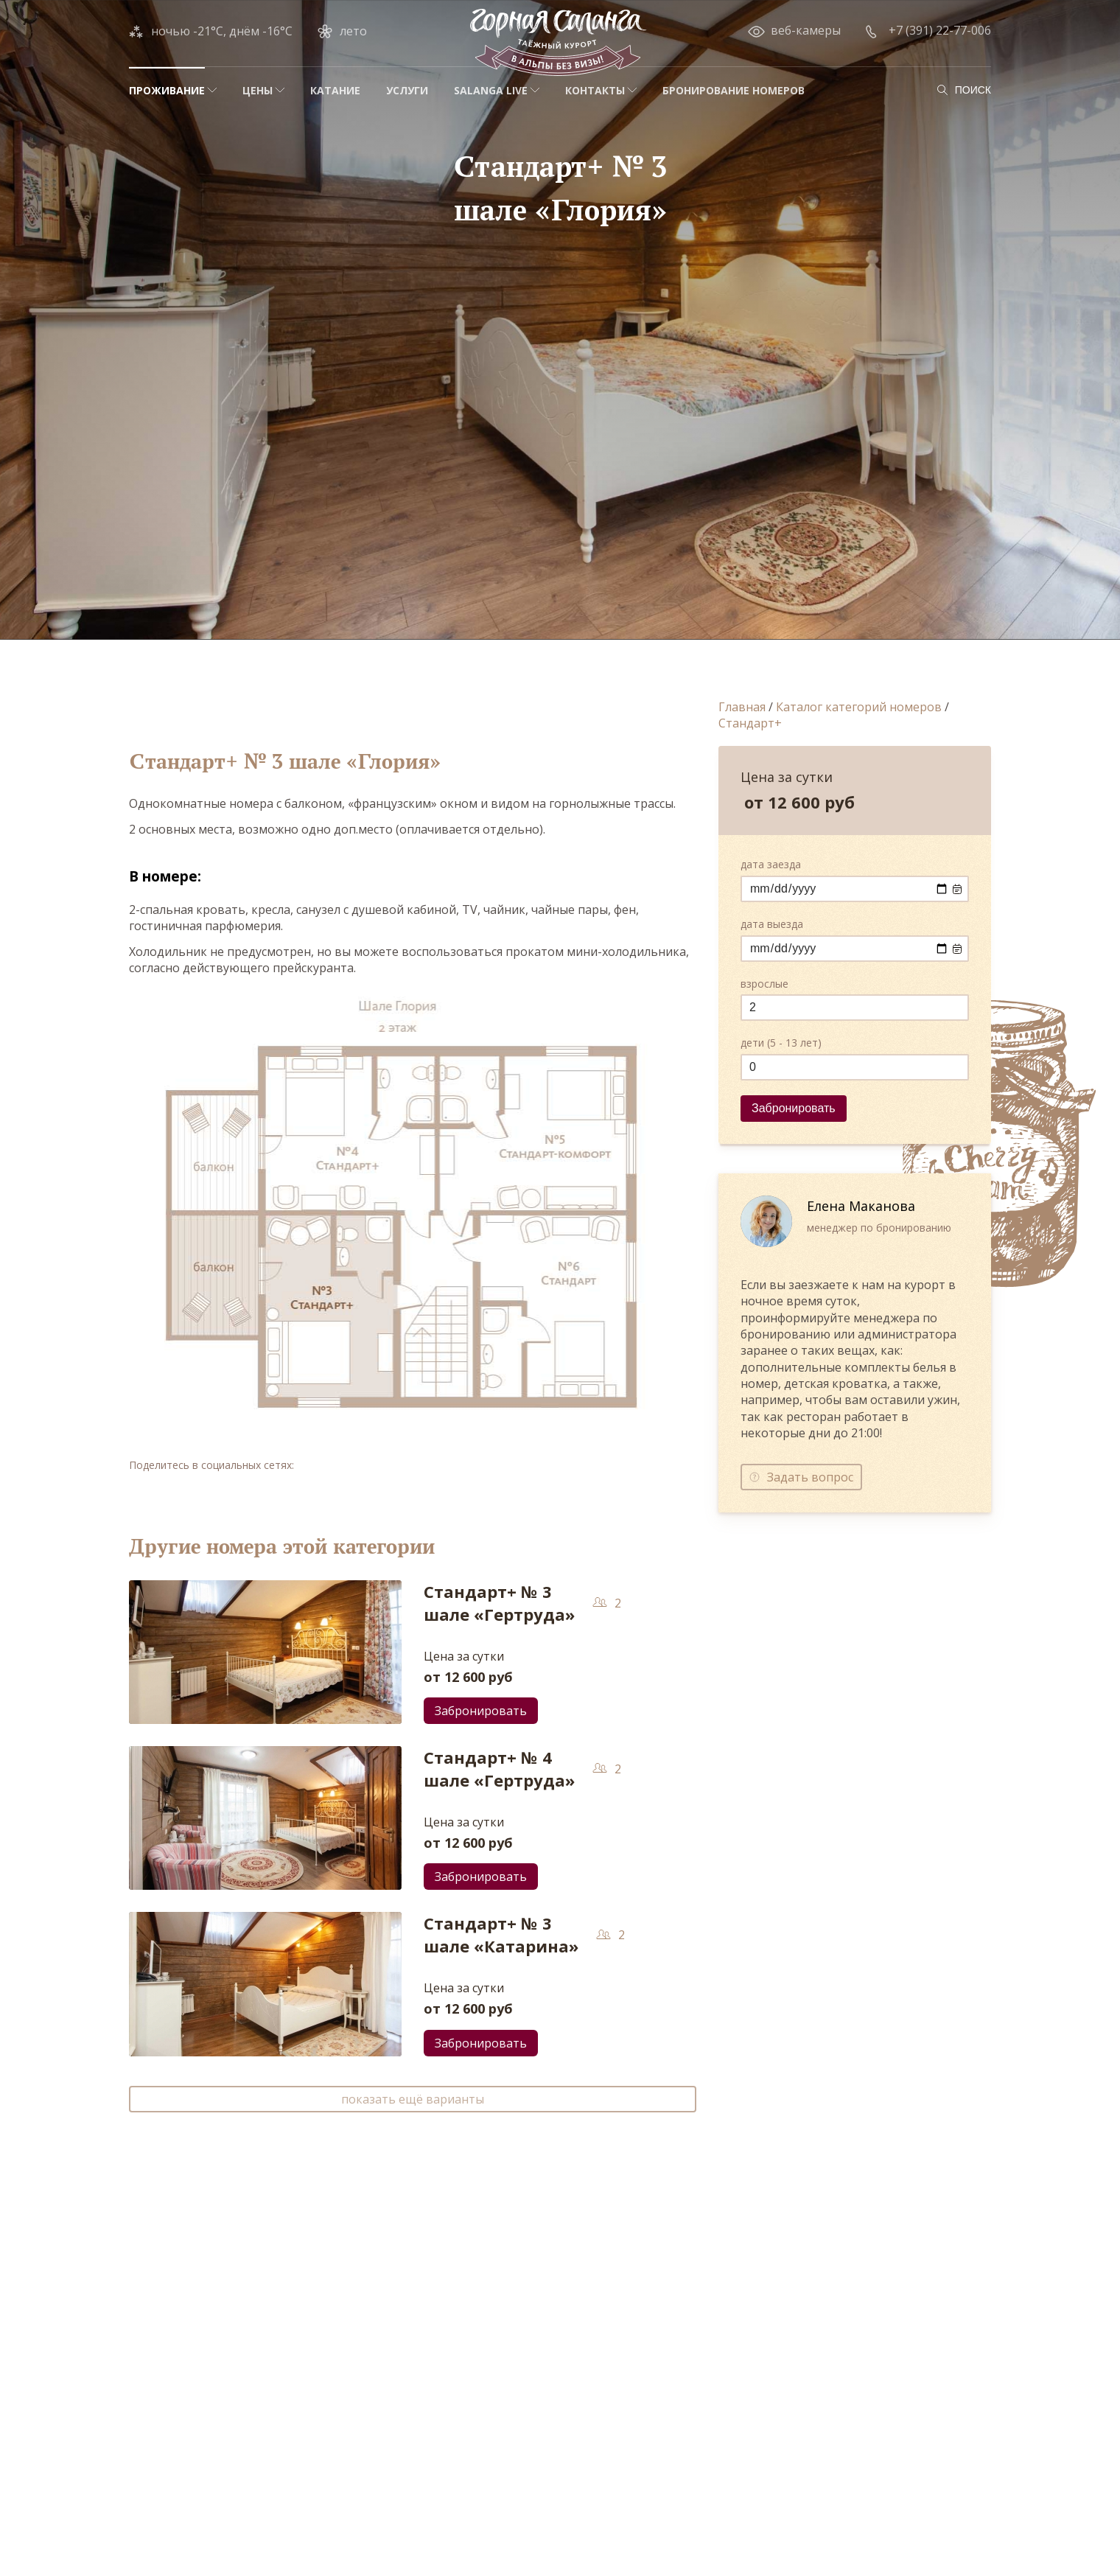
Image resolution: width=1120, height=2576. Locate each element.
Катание (335, 90)
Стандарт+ (750, 723)
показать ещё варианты (412, 2099)
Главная (742, 707)
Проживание (167, 90)
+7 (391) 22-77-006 (940, 30)
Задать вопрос (810, 1477)
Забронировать (481, 1711)
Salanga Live (491, 90)
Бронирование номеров (733, 90)
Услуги (407, 90)
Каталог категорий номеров (859, 707)
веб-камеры (806, 30)
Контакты (595, 90)
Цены (257, 90)
